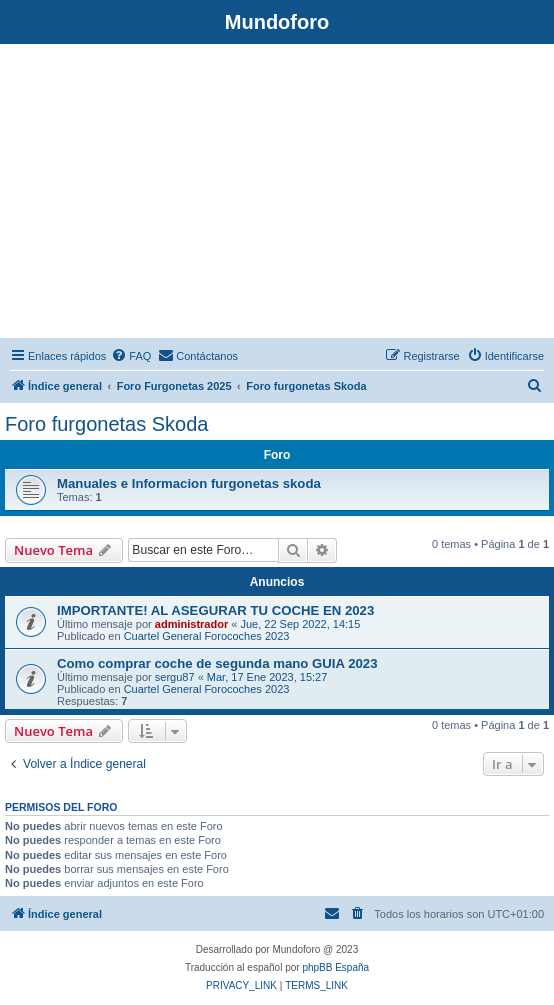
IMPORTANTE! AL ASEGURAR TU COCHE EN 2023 (215, 610)
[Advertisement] (277, 194)
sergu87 (175, 677)
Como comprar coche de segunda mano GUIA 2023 (217, 663)
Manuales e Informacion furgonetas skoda (189, 483)
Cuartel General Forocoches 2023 (207, 636)
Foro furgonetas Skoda (106, 424)
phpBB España (335, 967)
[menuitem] (131, 356)
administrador (191, 624)
